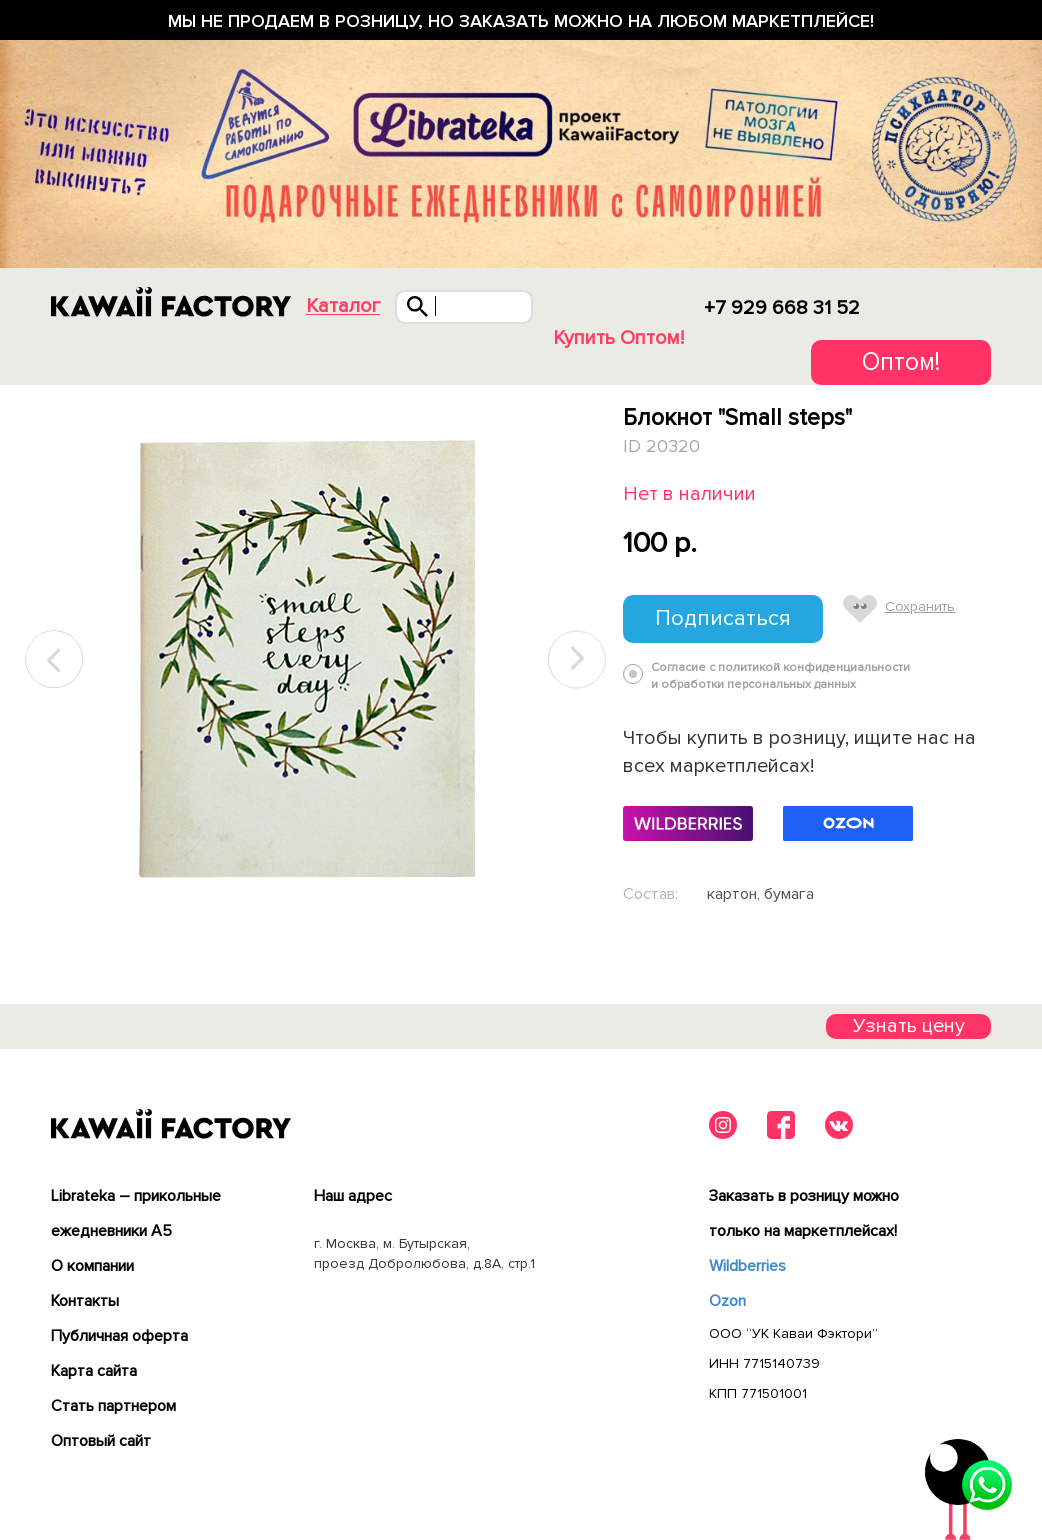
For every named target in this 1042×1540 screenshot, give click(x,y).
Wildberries (747, 1266)
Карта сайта (94, 1371)
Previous (55, 659)
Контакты (85, 1301)
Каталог (343, 306)
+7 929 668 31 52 (782, 308)
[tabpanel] (315, 660)
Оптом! (901, 362)
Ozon (727, 1301)
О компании (92, 1266)
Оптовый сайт (101, 1441)
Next (577, 659)
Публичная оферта (119, 1336)
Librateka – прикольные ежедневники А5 (136, 1213)
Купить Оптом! (618, 338)
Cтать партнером (113, 1406)
